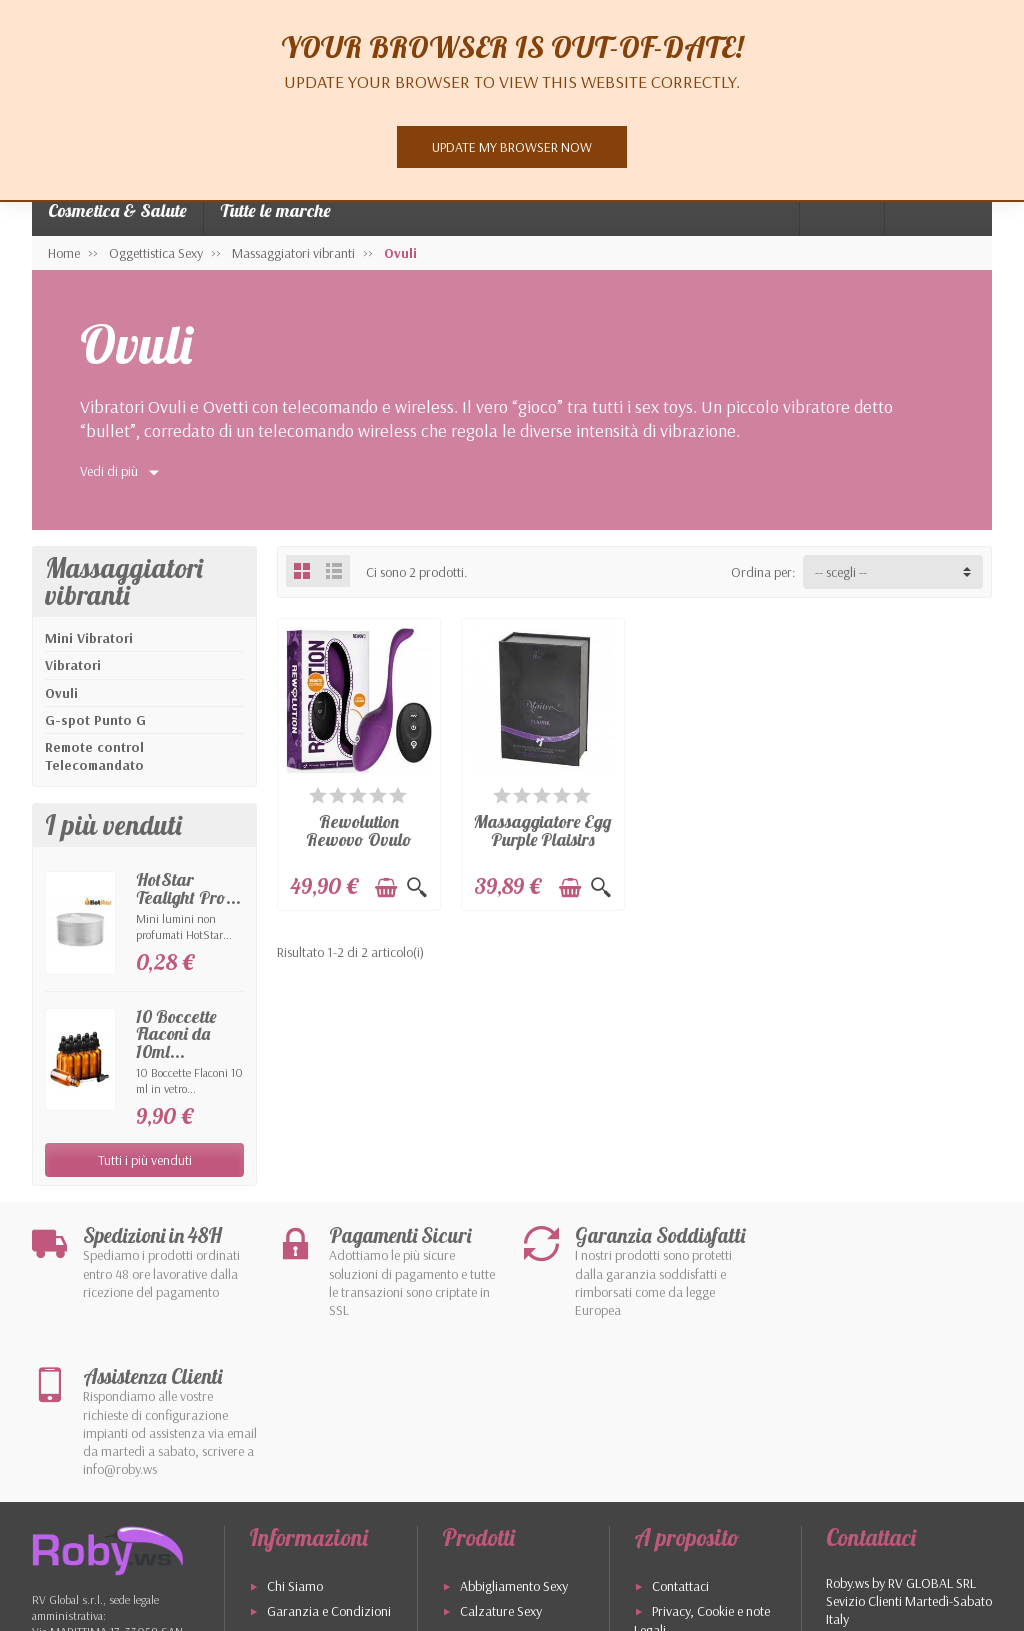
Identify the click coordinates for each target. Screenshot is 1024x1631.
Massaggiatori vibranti (124, 581)
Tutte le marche (275, 210)
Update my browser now (512, 147)
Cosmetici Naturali (510, 1521)
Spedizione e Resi (314, 1496)
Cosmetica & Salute (117, 210)
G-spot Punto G (95, 720)
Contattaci (680, 1445)
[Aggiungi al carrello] (386, 888)
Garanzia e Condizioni (329, 1470)
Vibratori (73, 665)
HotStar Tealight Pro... (188, 888)
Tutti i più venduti (145, 1160)
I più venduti (685, 1539)
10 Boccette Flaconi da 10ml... (176, 1033)
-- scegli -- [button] (841, 572)
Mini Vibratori (89, 638)
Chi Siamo (295, 1445)
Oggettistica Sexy (507, 1496)
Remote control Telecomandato (94, 756)
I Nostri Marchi (500, 1546)
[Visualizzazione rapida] (417, 888)
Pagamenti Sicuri (313, 1521)
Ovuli (61, 693)
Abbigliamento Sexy (514, 1445)
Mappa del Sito (693, 1514)
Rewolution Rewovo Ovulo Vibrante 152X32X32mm (358, 847)
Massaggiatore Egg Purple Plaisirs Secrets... (542, 838)
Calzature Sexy (501, 1470)
